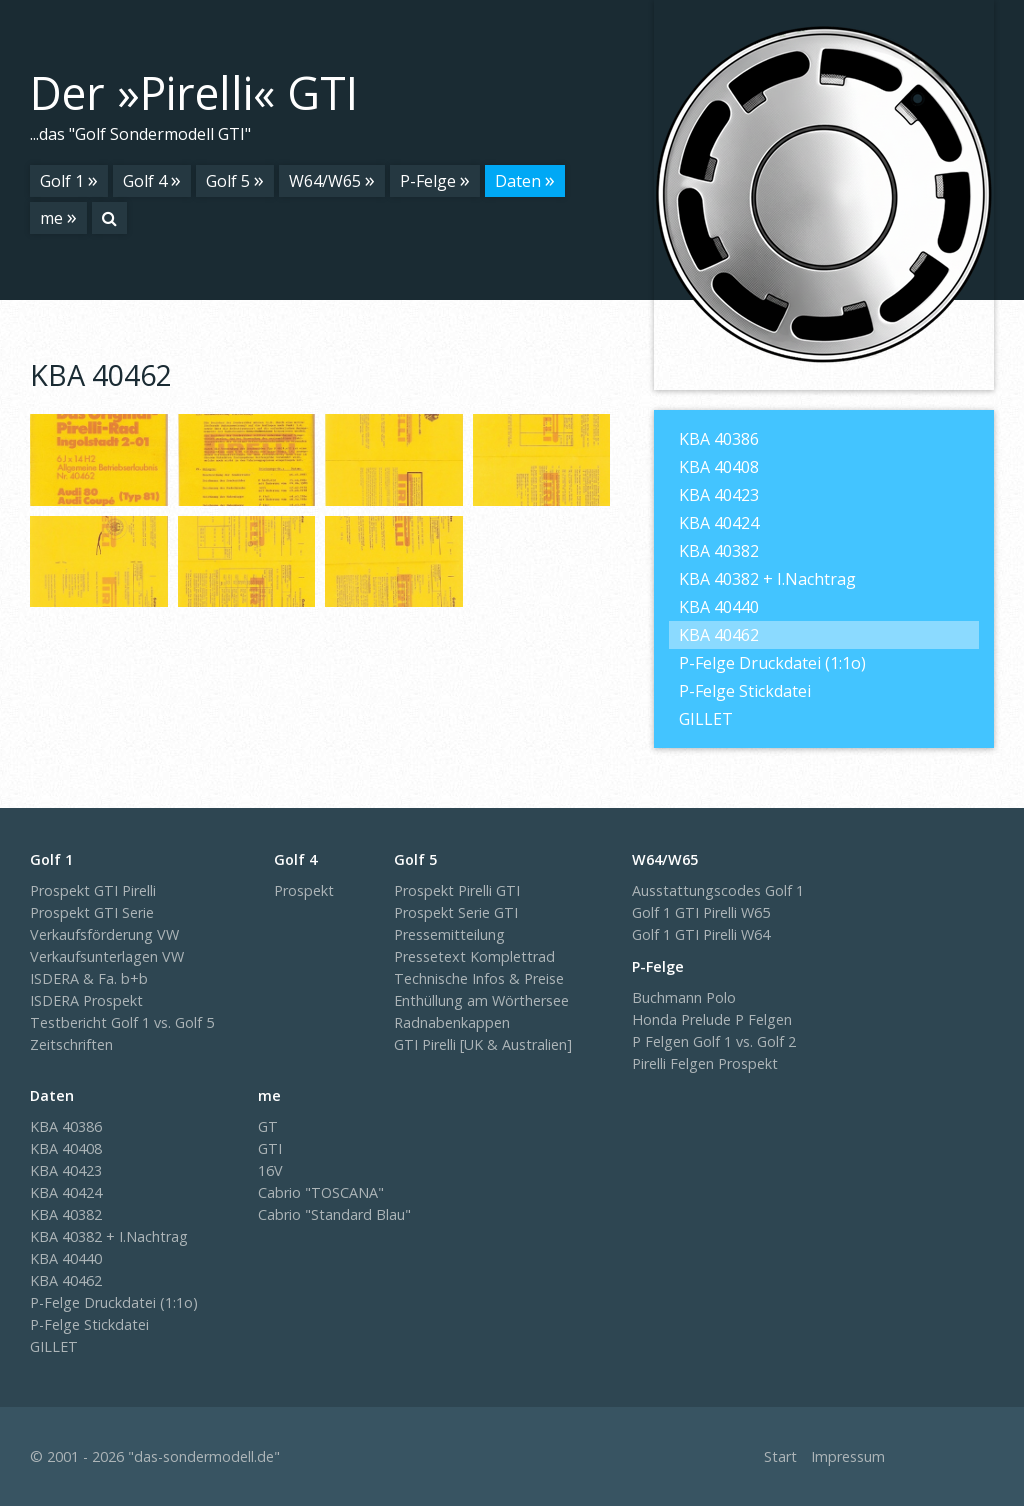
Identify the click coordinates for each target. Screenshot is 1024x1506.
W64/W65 (325, 181)
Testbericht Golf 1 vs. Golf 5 (122, 1022)
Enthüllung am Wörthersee (481, 1000)
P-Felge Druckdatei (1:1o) (772, 663)
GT (268, 1126)
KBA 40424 (719, 523)
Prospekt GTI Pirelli (93, 890)
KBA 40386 (719, 439)
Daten (518, 181)
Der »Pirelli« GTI (194, 92)
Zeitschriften (71, 1044)
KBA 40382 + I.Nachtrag (767, 579)
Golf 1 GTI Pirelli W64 (701, 934)
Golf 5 (228, 181)
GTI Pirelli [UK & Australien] (483, 1044)
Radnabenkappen (452, 1022)
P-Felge (428, 181)
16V (270, 1170)
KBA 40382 (719, 551)
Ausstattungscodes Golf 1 (718, 890)
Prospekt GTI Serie (92, 912)
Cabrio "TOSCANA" (321, 1192)
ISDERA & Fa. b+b (89, 978)
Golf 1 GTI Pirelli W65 (701, 912)
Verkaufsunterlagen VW (107, 956)
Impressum (848, 1456)
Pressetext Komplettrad (474, 956)
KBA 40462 (719, 635)
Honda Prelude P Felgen (712, 1019)
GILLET (706, 719)
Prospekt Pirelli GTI (457, 890)
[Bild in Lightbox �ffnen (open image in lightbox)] (99, 460)
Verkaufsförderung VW (104, 934)
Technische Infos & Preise (479, 978)
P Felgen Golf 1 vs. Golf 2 (714, 1041)
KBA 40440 (719, 607)
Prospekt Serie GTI (456, 912)
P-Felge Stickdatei (745, 691)
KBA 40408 (719, 467)
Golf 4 (145, 181)
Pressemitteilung (449, 934)
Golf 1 (62, 181)
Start (780, 1456)
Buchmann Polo (684, 997)
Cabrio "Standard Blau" (334, 1214)
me (51, 218)
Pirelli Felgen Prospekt (705, 1063)
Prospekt (304, 890)
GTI (270, 1148)
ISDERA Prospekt (86, 1000)
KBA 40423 (719, 495)
